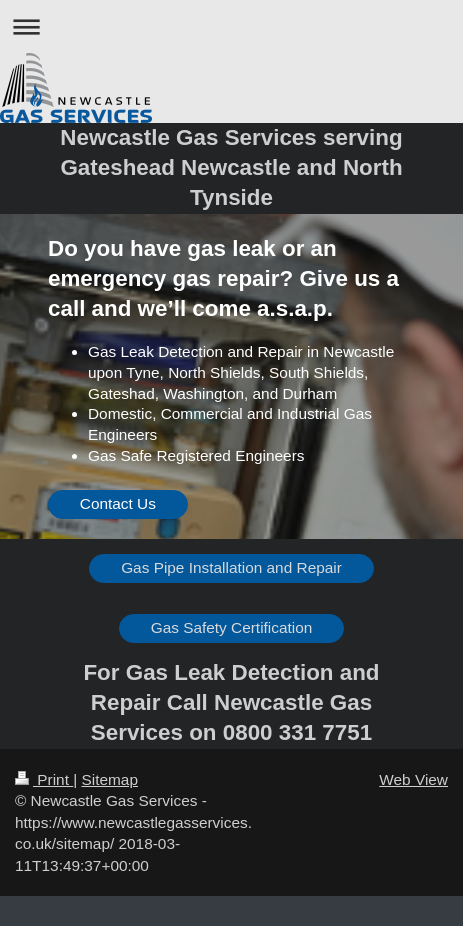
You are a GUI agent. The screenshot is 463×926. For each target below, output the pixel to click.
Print (44, 779)
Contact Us (118, 503)
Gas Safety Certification (232, 627)
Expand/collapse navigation (231, 26)
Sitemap (109, 779)
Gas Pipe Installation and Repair (231, 567)
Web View (413, 779)
